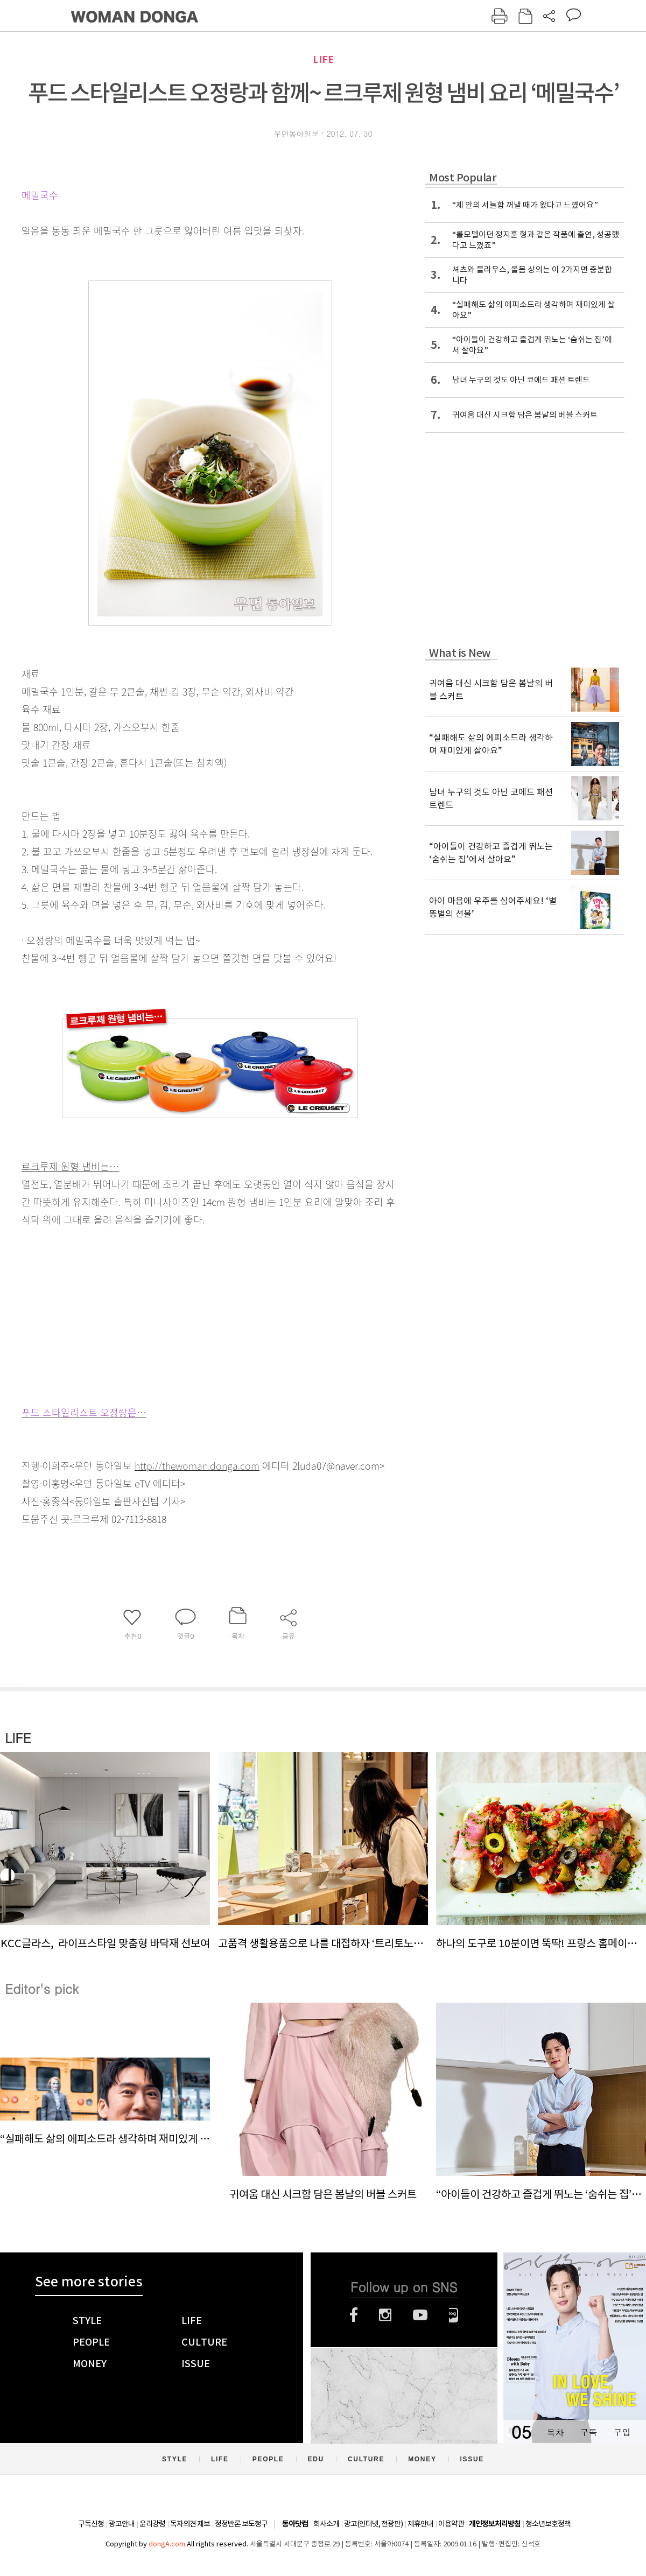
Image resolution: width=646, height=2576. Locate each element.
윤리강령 (152, 2524)
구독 (588, 2432)
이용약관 (451, 2524)
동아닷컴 (295, 2524)
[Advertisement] (183, 1313)
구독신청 (91, 2524)
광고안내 (122, 2524)
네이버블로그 (453, 2315)
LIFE (323, 59)
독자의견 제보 (190, 2524)
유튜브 (420, 2315)
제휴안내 (420, 2524)
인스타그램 (385, 2315)
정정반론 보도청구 (241, 2524)
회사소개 (326, 2524)
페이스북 (353, 2315)
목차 (555, 2432)
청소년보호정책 (548, 2524)
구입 (621, 2432)
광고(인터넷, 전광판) (373, 2524)
